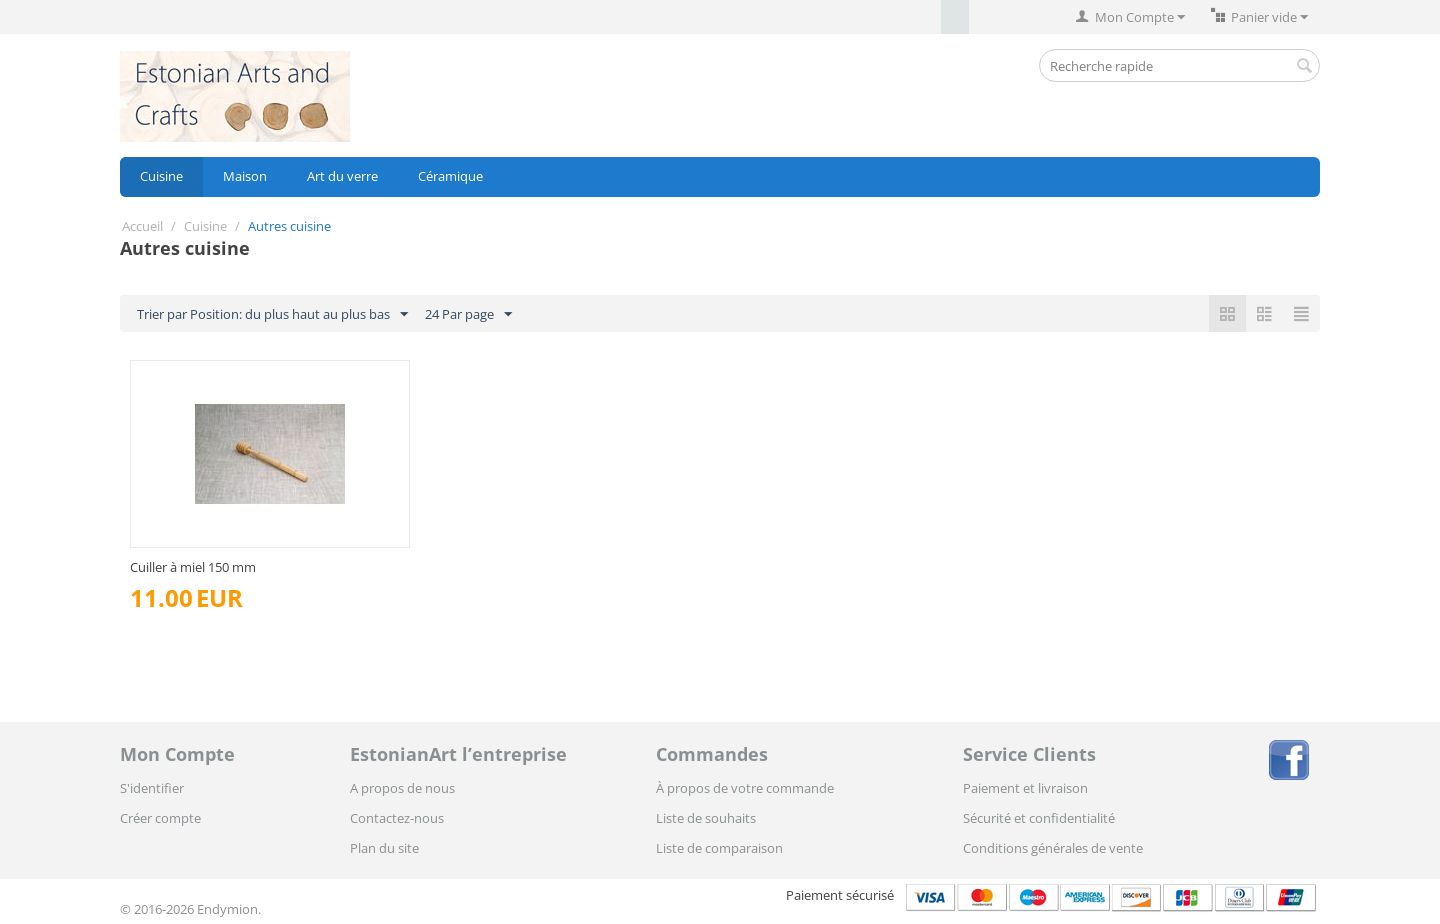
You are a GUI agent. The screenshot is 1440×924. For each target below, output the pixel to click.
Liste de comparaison (719, 848)
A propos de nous (402, 788)
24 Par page (468, 315)
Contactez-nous (397, 818)
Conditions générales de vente (1053, 848)
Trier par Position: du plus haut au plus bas (272, 315)
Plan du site (384, 848)
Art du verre (342, 176)
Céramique (450, 176)
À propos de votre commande (745, 788)
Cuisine (161, 176)
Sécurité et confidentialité (1039, 818)
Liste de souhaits (706, 818)
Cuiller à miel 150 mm (193, 567)
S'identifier (152, 788)
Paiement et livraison (1025, 788)
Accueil (142, 226)
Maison (245, 176)
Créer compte (160, 818)
